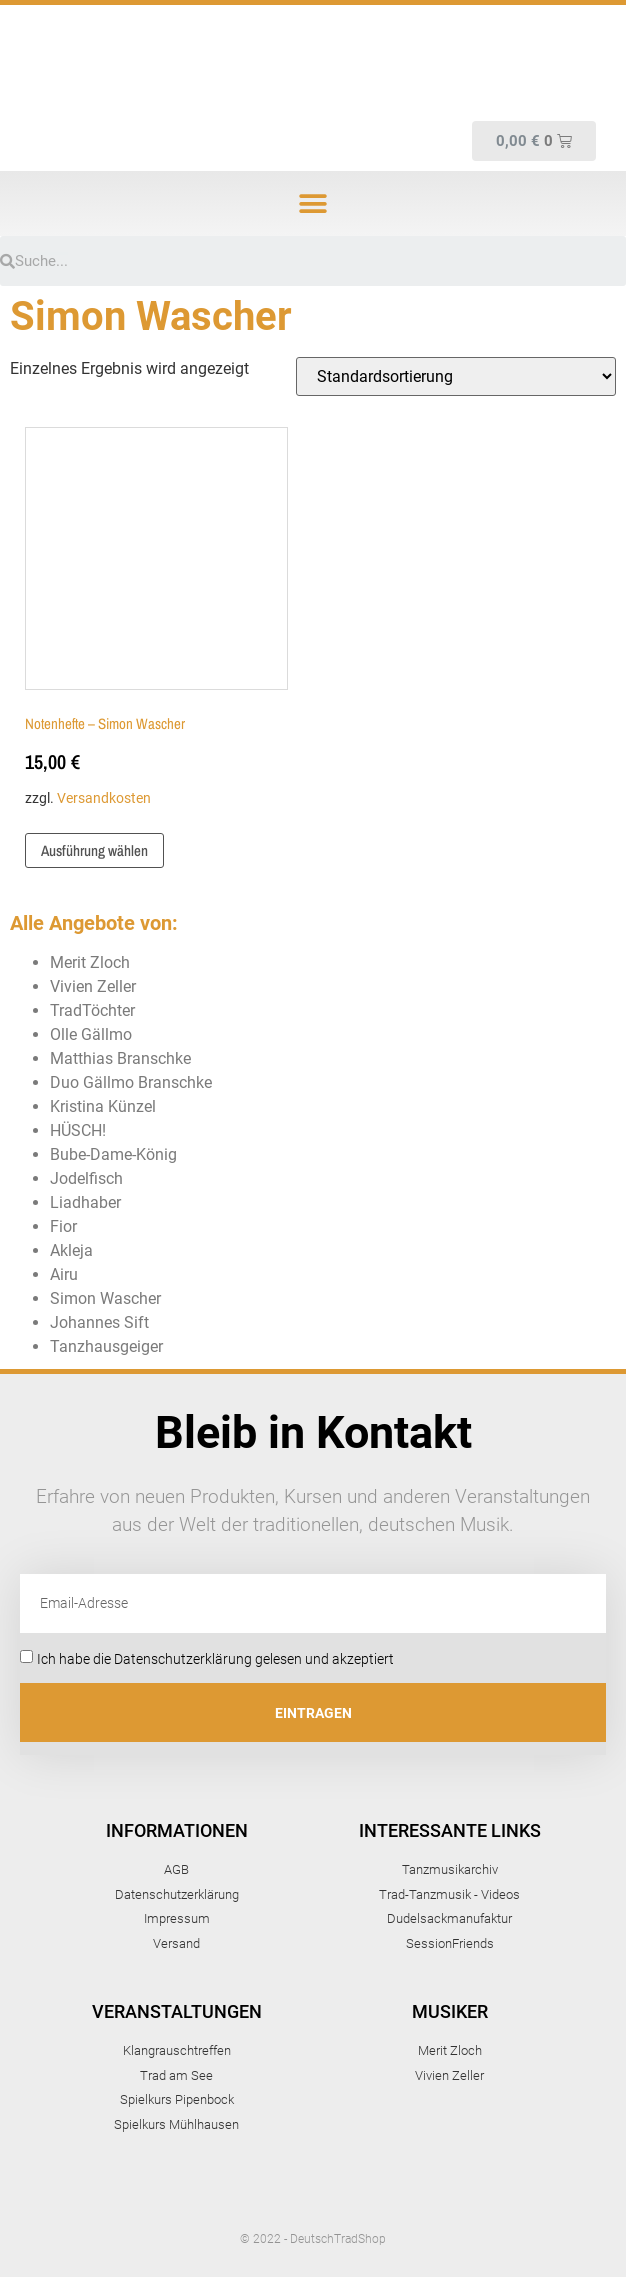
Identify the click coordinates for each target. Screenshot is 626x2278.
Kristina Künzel (103, 1106)
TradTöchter (92, 1010)
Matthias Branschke (120, 1058)
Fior (63, 1226)
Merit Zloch (90, 962)
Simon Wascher (105, 1298)
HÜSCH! (78, 1130)
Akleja (71, 1250)
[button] (313, 203)
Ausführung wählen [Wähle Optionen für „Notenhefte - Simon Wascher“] (94, 850)
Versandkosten (104, 798)
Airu (64, 1274)
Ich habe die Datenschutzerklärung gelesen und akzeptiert (215, 1659)
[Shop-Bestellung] (456, 376)
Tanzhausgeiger (106, 1346)
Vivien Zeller (93, 986)
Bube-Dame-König (113, 1154)
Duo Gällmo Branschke (131, 1082)
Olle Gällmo (91, 1034)
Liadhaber (85, 1202)
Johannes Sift (99, 1322)
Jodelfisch (86, 1178)
